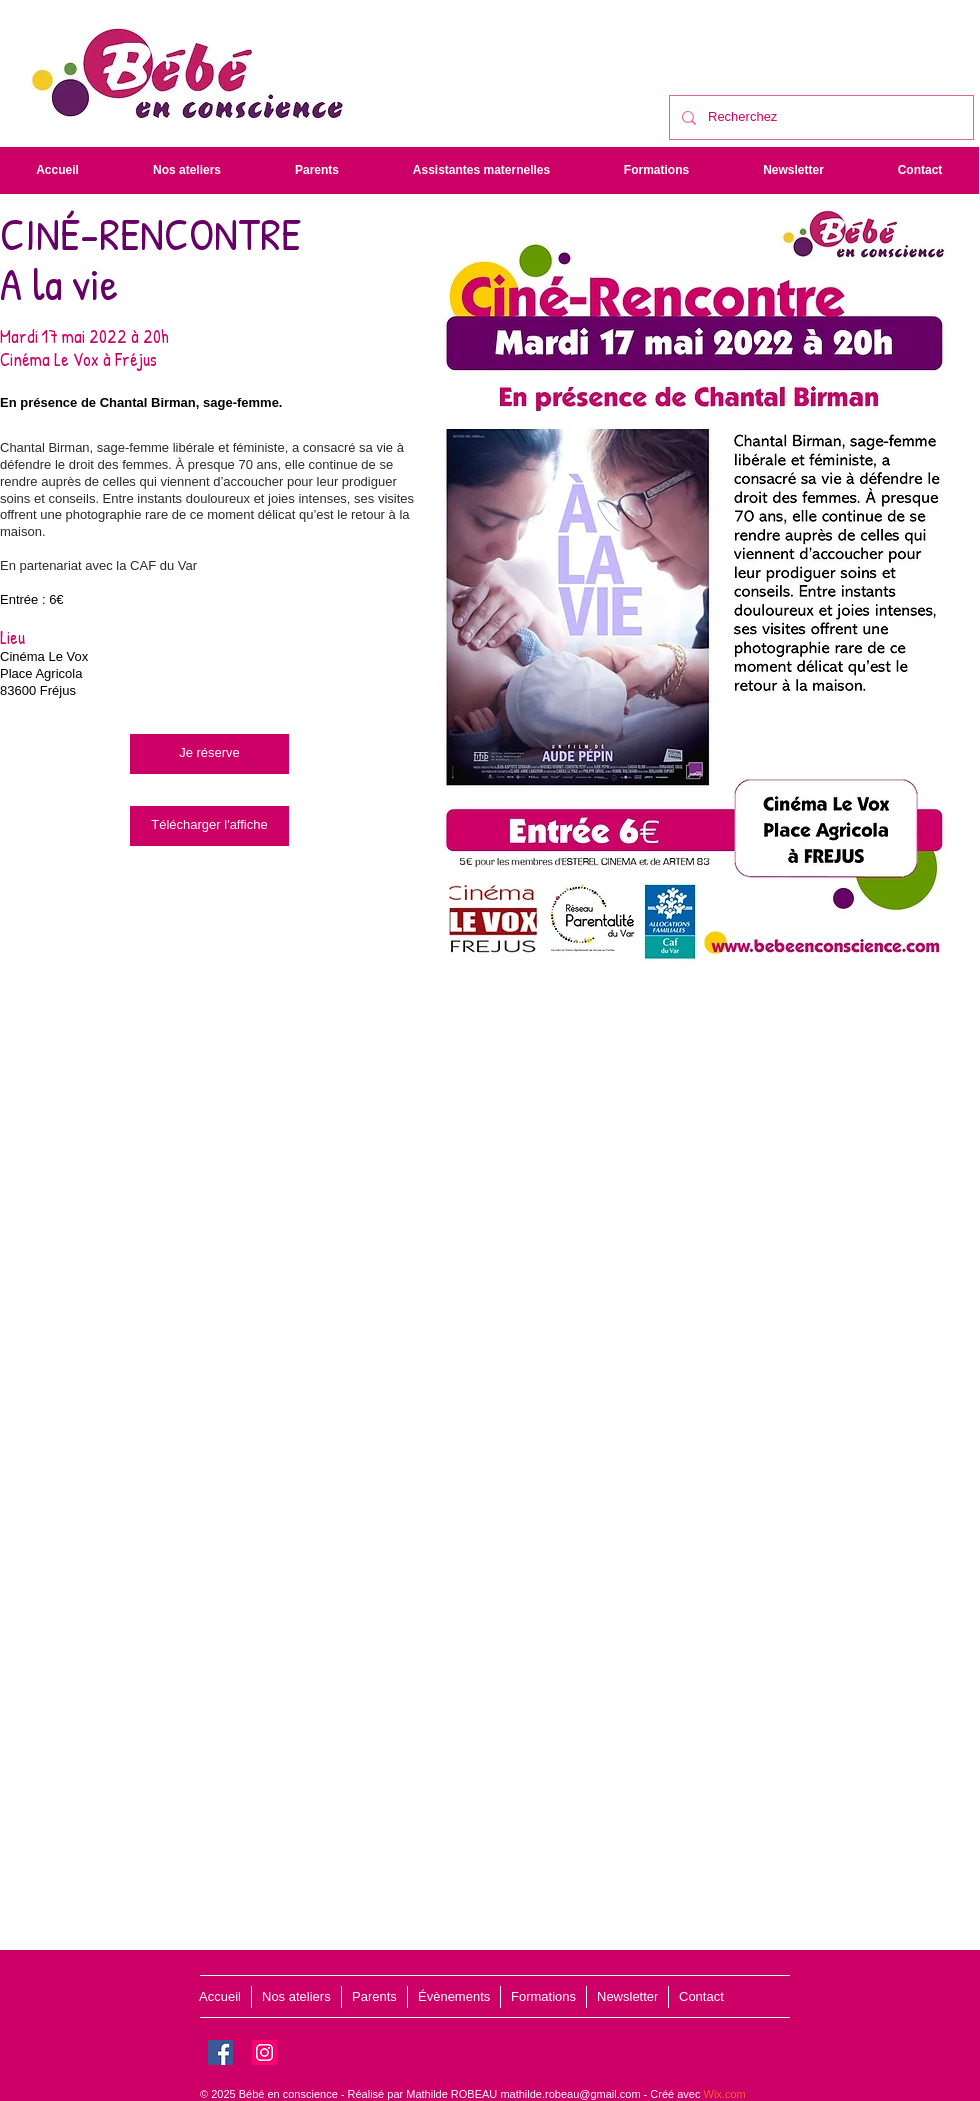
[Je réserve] (209, 754)
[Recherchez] (819, 117)
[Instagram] (264, 2052)
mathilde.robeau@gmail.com (570, 2094)
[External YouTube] (489, 1255)
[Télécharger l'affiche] (209, 826)
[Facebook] (220, 2052)
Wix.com (725, 2094)
